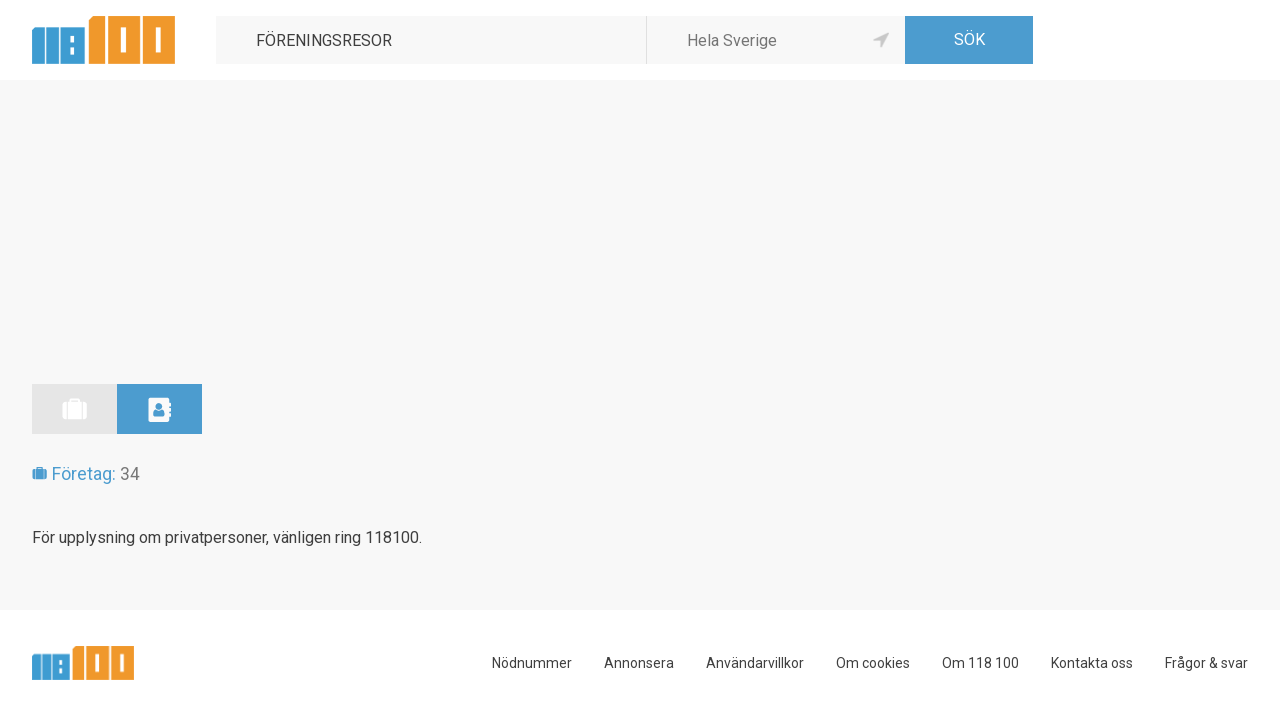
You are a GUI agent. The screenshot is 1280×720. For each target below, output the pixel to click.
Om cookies (873, 663)
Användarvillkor (755, 663)
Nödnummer (532, 663)
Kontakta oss (1092, 663)
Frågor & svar (1206, 663)
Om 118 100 (980, 663)
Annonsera (639, 663)
